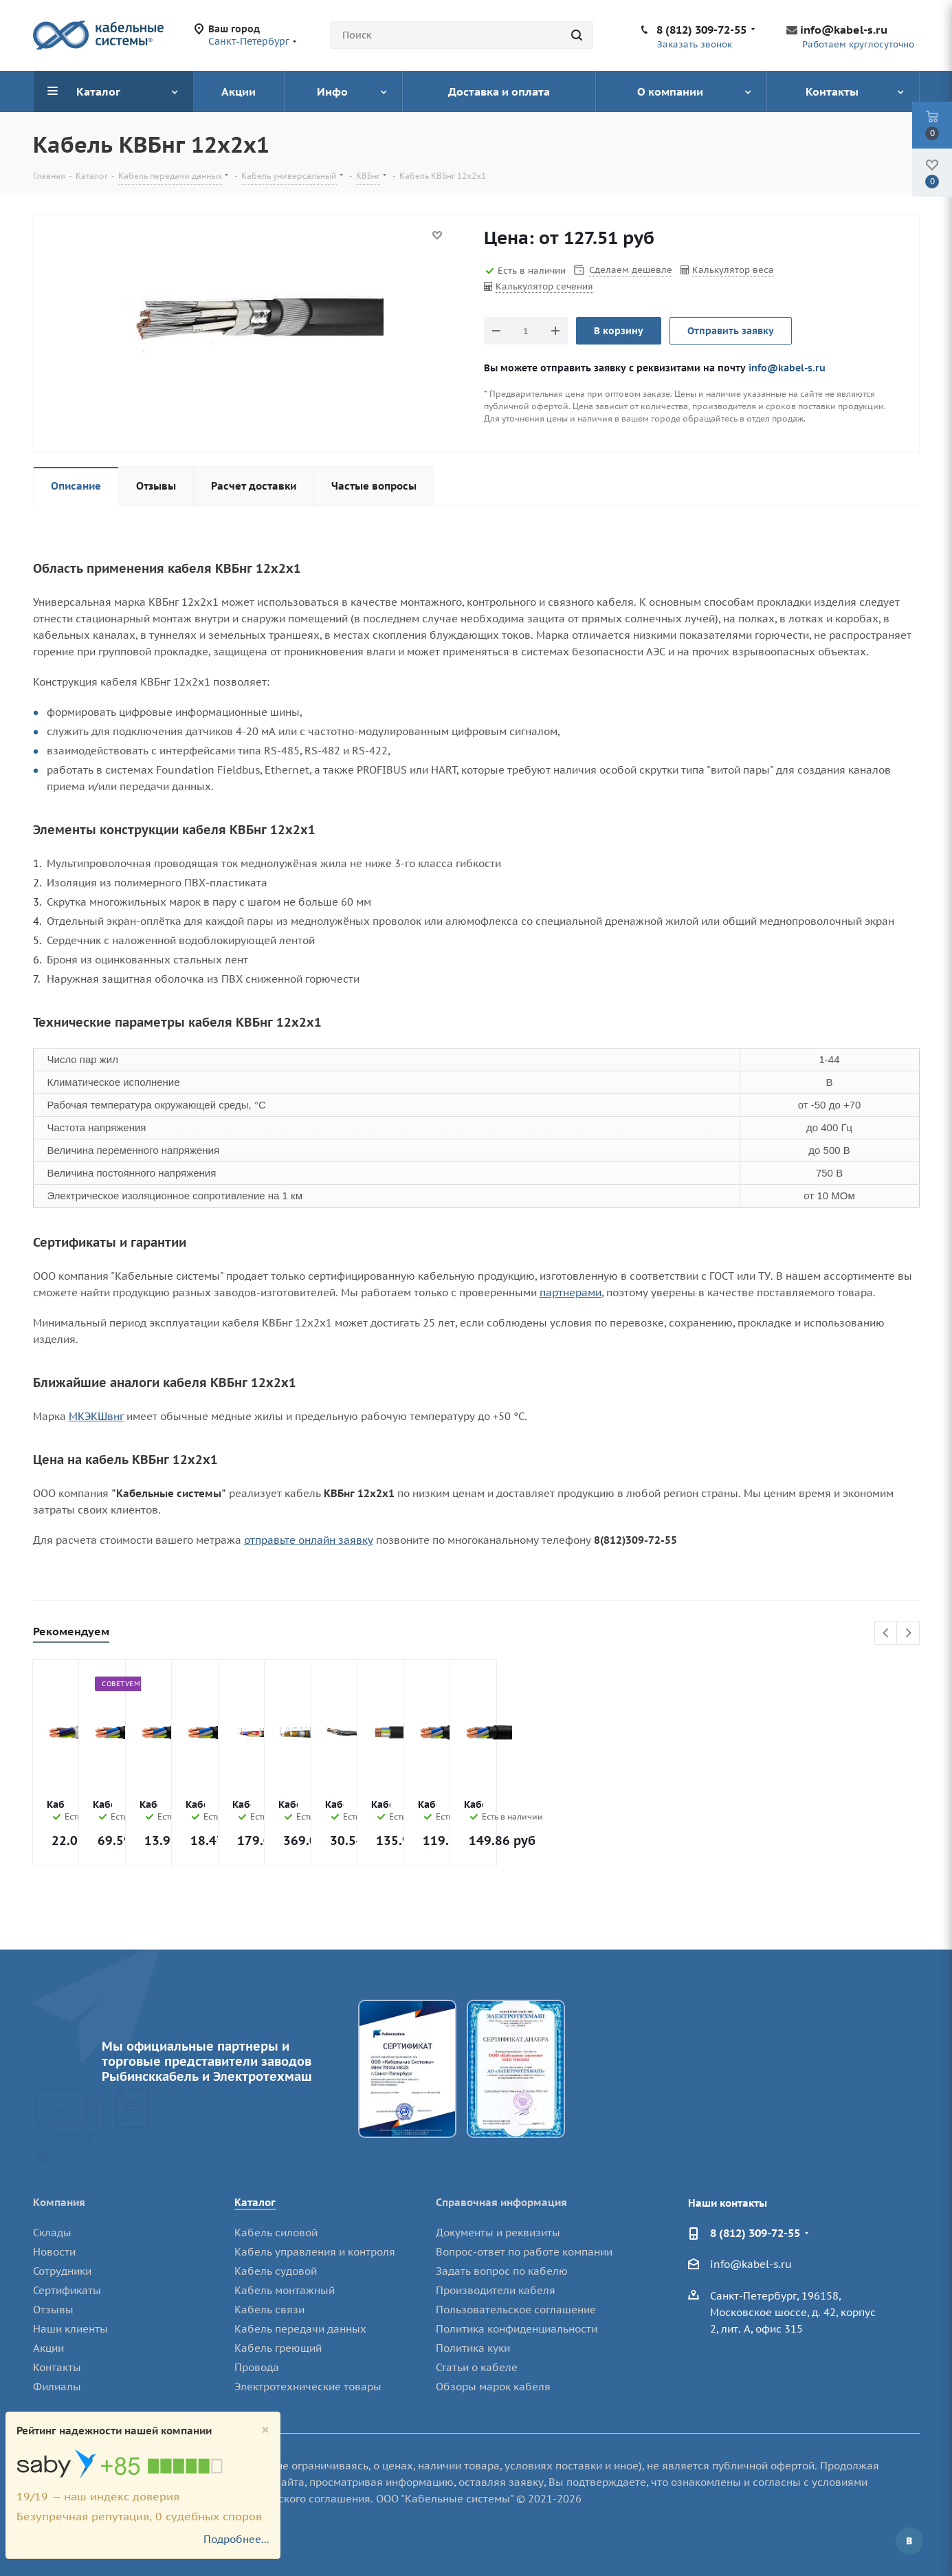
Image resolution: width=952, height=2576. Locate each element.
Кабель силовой (276, 2232)
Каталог (255, 2202)
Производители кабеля (495, 2290)
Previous (886, 1634)
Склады (52, 2232)
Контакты (57, 2367)
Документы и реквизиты (498, 2232)
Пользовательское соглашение (516, 2309)
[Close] (265, 2430)
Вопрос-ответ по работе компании (524, 2251)
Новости (54, 2251)
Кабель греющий (278, 2348)
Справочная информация (501, 2202)
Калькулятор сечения (544, 286)
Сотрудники (62, 2271)
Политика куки (473, 2348)
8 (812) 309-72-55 (701, 29)
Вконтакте (909, 2541)
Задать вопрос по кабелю (502, 2271)
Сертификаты (67, 2290)
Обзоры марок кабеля (493, 2386)
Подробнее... (236, 2539)
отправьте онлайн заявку (308, 1540)
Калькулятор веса (733, 270)
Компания (59, 2202)
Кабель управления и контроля (314, 2251)
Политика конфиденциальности (516, 2328)
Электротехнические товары (307, 2386)
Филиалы (57, 2386)
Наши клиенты (70, 2328)
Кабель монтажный (284, 2290)
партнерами (570, 1292)
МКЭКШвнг (96, 1416)
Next (908, 1634)
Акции (48, 2348)
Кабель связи (269, 2309)
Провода (256, 2367)
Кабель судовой (275, 2271)
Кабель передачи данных (300, 2328)
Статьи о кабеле (477, 2367)
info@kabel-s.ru (843, 29)
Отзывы (53, 2309)
